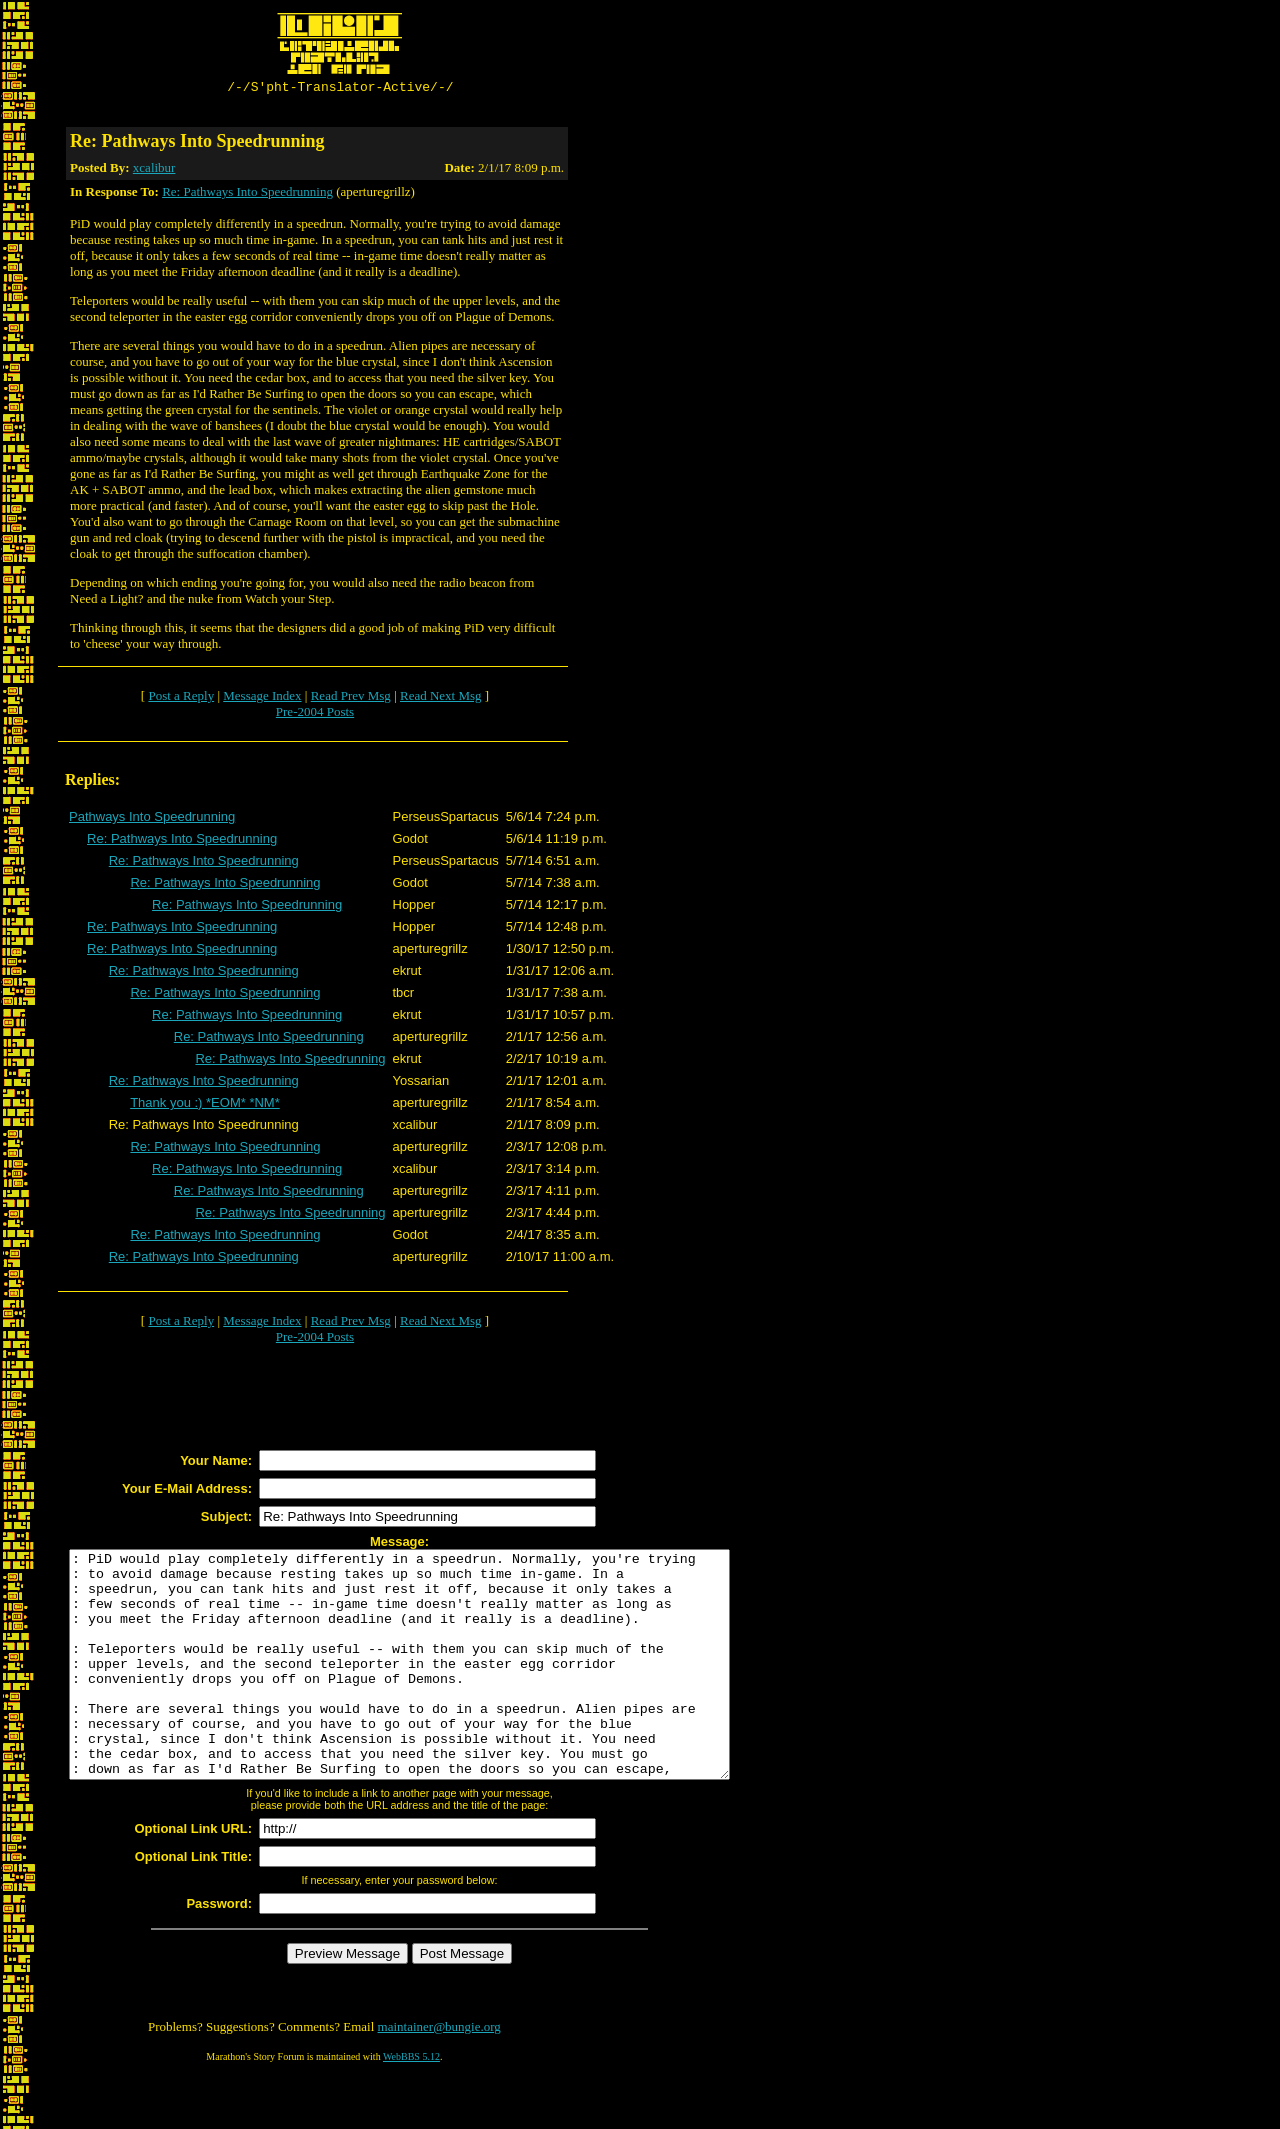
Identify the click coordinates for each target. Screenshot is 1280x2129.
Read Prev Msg (351, 698)
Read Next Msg (441, 698)
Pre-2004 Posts (315, 714)
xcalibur (154, 170)
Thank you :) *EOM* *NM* (205, 1105)
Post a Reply (181, 698)
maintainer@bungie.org (439, 2074)
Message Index (262, 698)
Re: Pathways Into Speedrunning (247, 194)
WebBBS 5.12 (411, 2104)
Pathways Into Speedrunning (152, 819)
